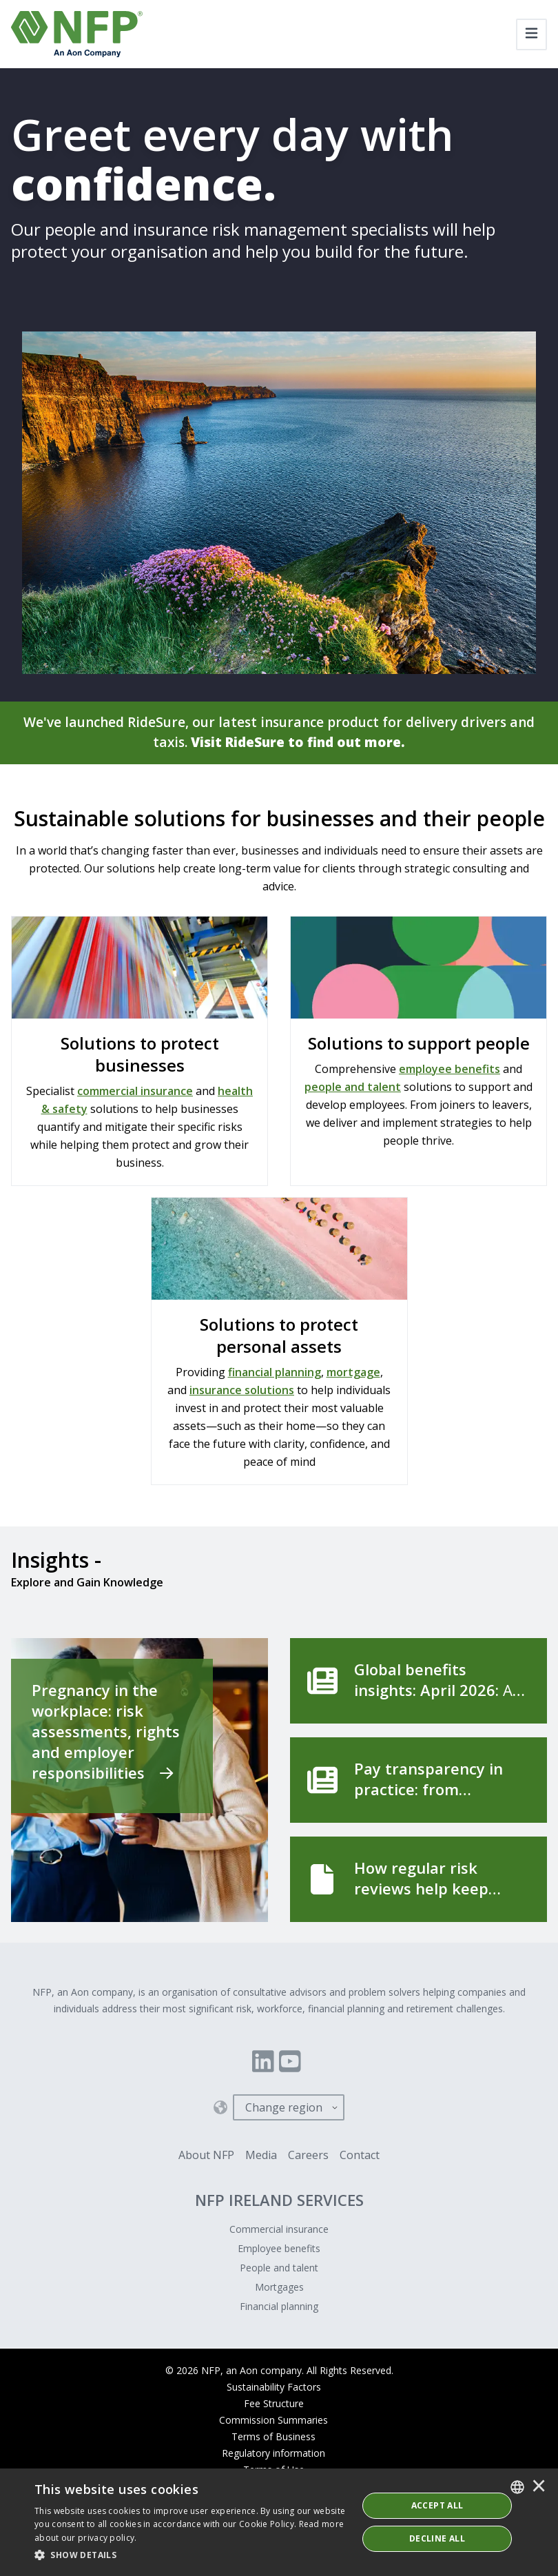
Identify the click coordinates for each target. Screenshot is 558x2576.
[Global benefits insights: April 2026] (418, 1682)
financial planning (274, 1373)
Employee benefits (279, 2249)
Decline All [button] (437, 2538)
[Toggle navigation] (531, 34)
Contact (360, 2156)
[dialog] (279, 2522)
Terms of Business (273, 2437)
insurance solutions (241, 1391)
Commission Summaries (273, 2421)
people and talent (352, 1088)
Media (261, 2156)
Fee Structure (274, 2404)
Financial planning (279, 2307)
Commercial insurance (279, 2230)
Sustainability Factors (274, 2388)
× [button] (538, 2487)
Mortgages (279, 2288)
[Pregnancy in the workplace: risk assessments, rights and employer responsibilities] (139, 1781)
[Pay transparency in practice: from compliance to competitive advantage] (418, 1781)
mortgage (353, 1373)
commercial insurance (135, 1092)
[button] (191, 2555)
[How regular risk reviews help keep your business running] (418, 1880)
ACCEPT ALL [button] (437, 2505)
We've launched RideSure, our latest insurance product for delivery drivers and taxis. (279, 733)
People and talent (279, 2269)
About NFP (206, 2156)
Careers (308, 2156)
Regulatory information (273, 2454)
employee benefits (449, 1070)
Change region (283, 2108)
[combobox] (517, 2487)
